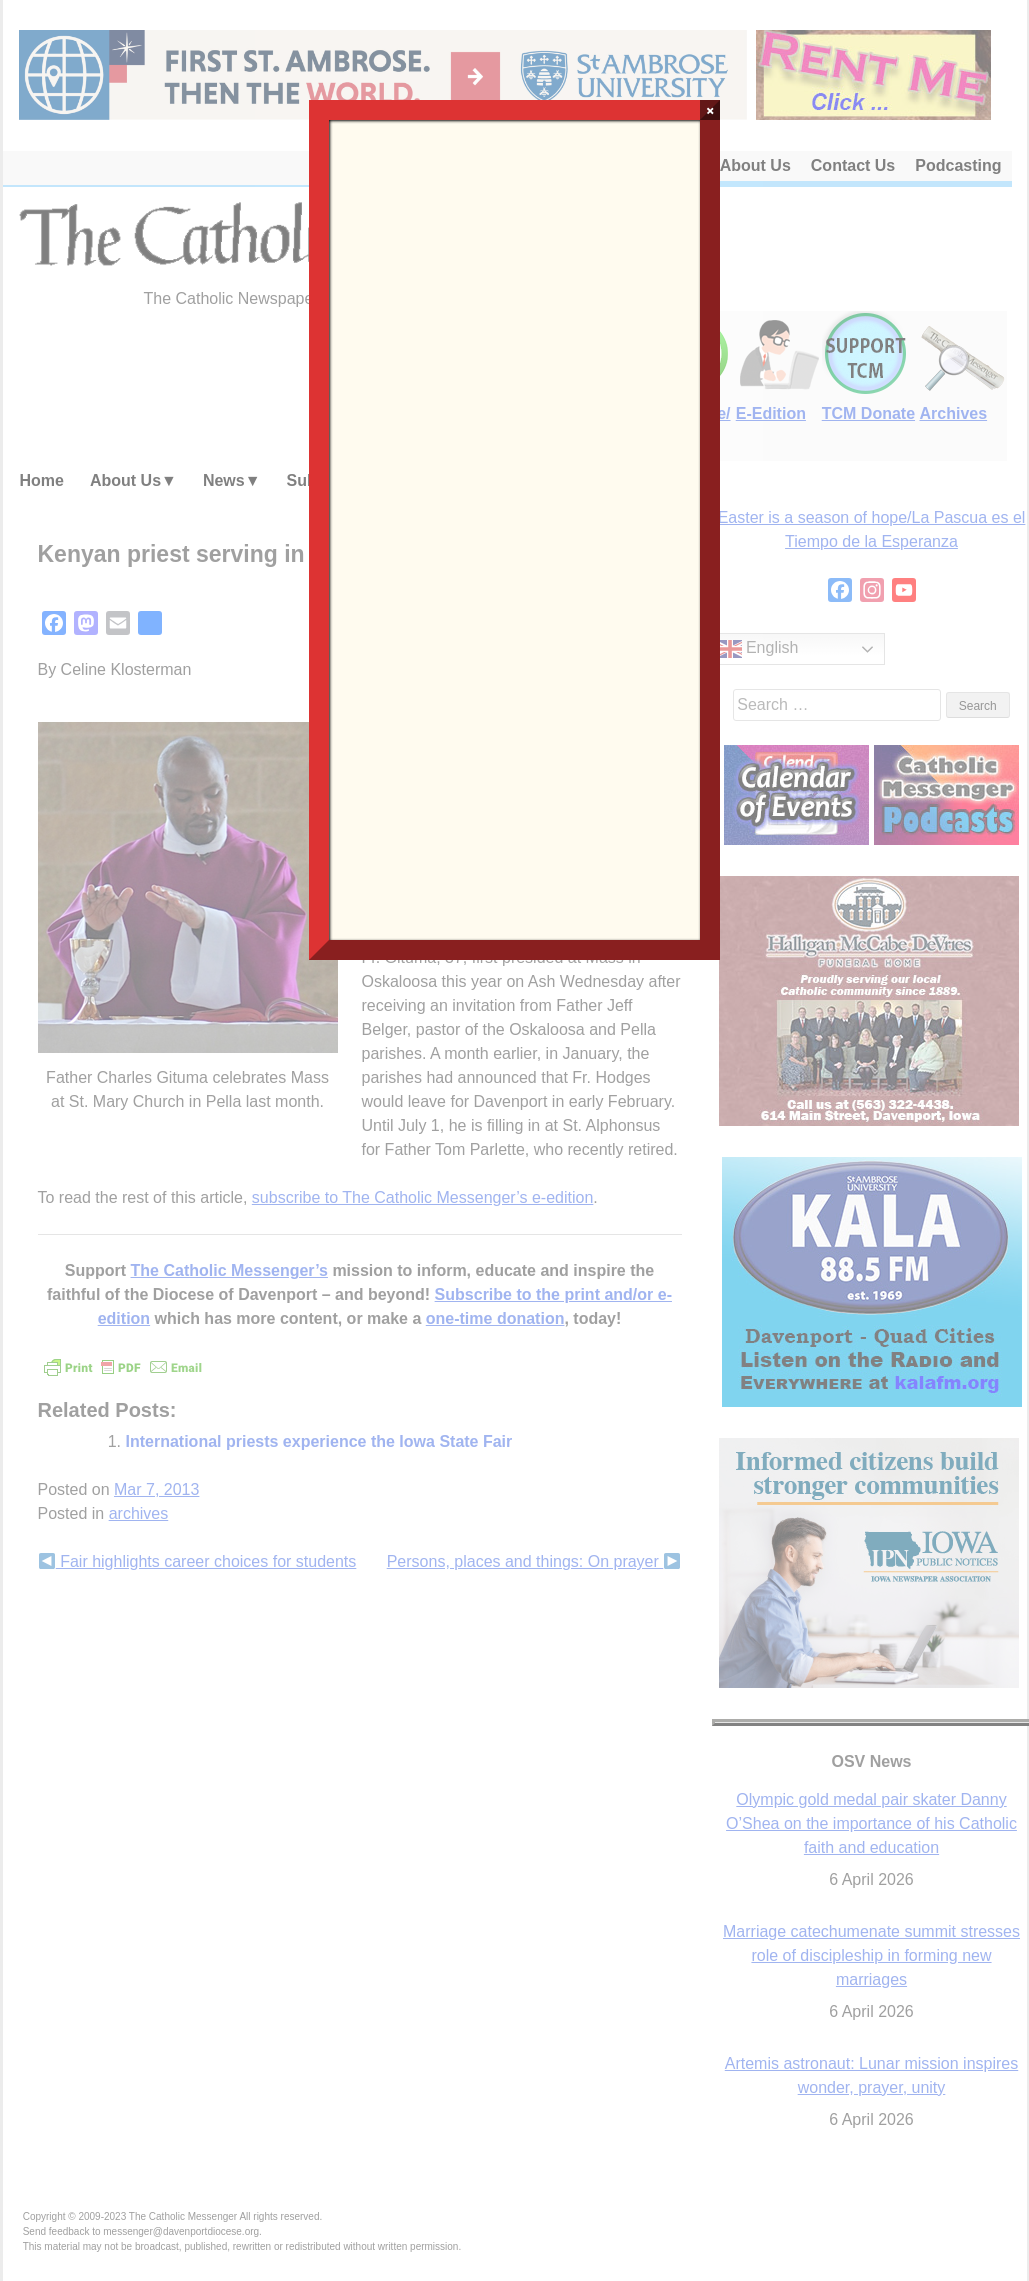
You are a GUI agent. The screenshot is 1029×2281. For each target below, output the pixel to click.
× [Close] (710, 110)
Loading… (515, 528)
